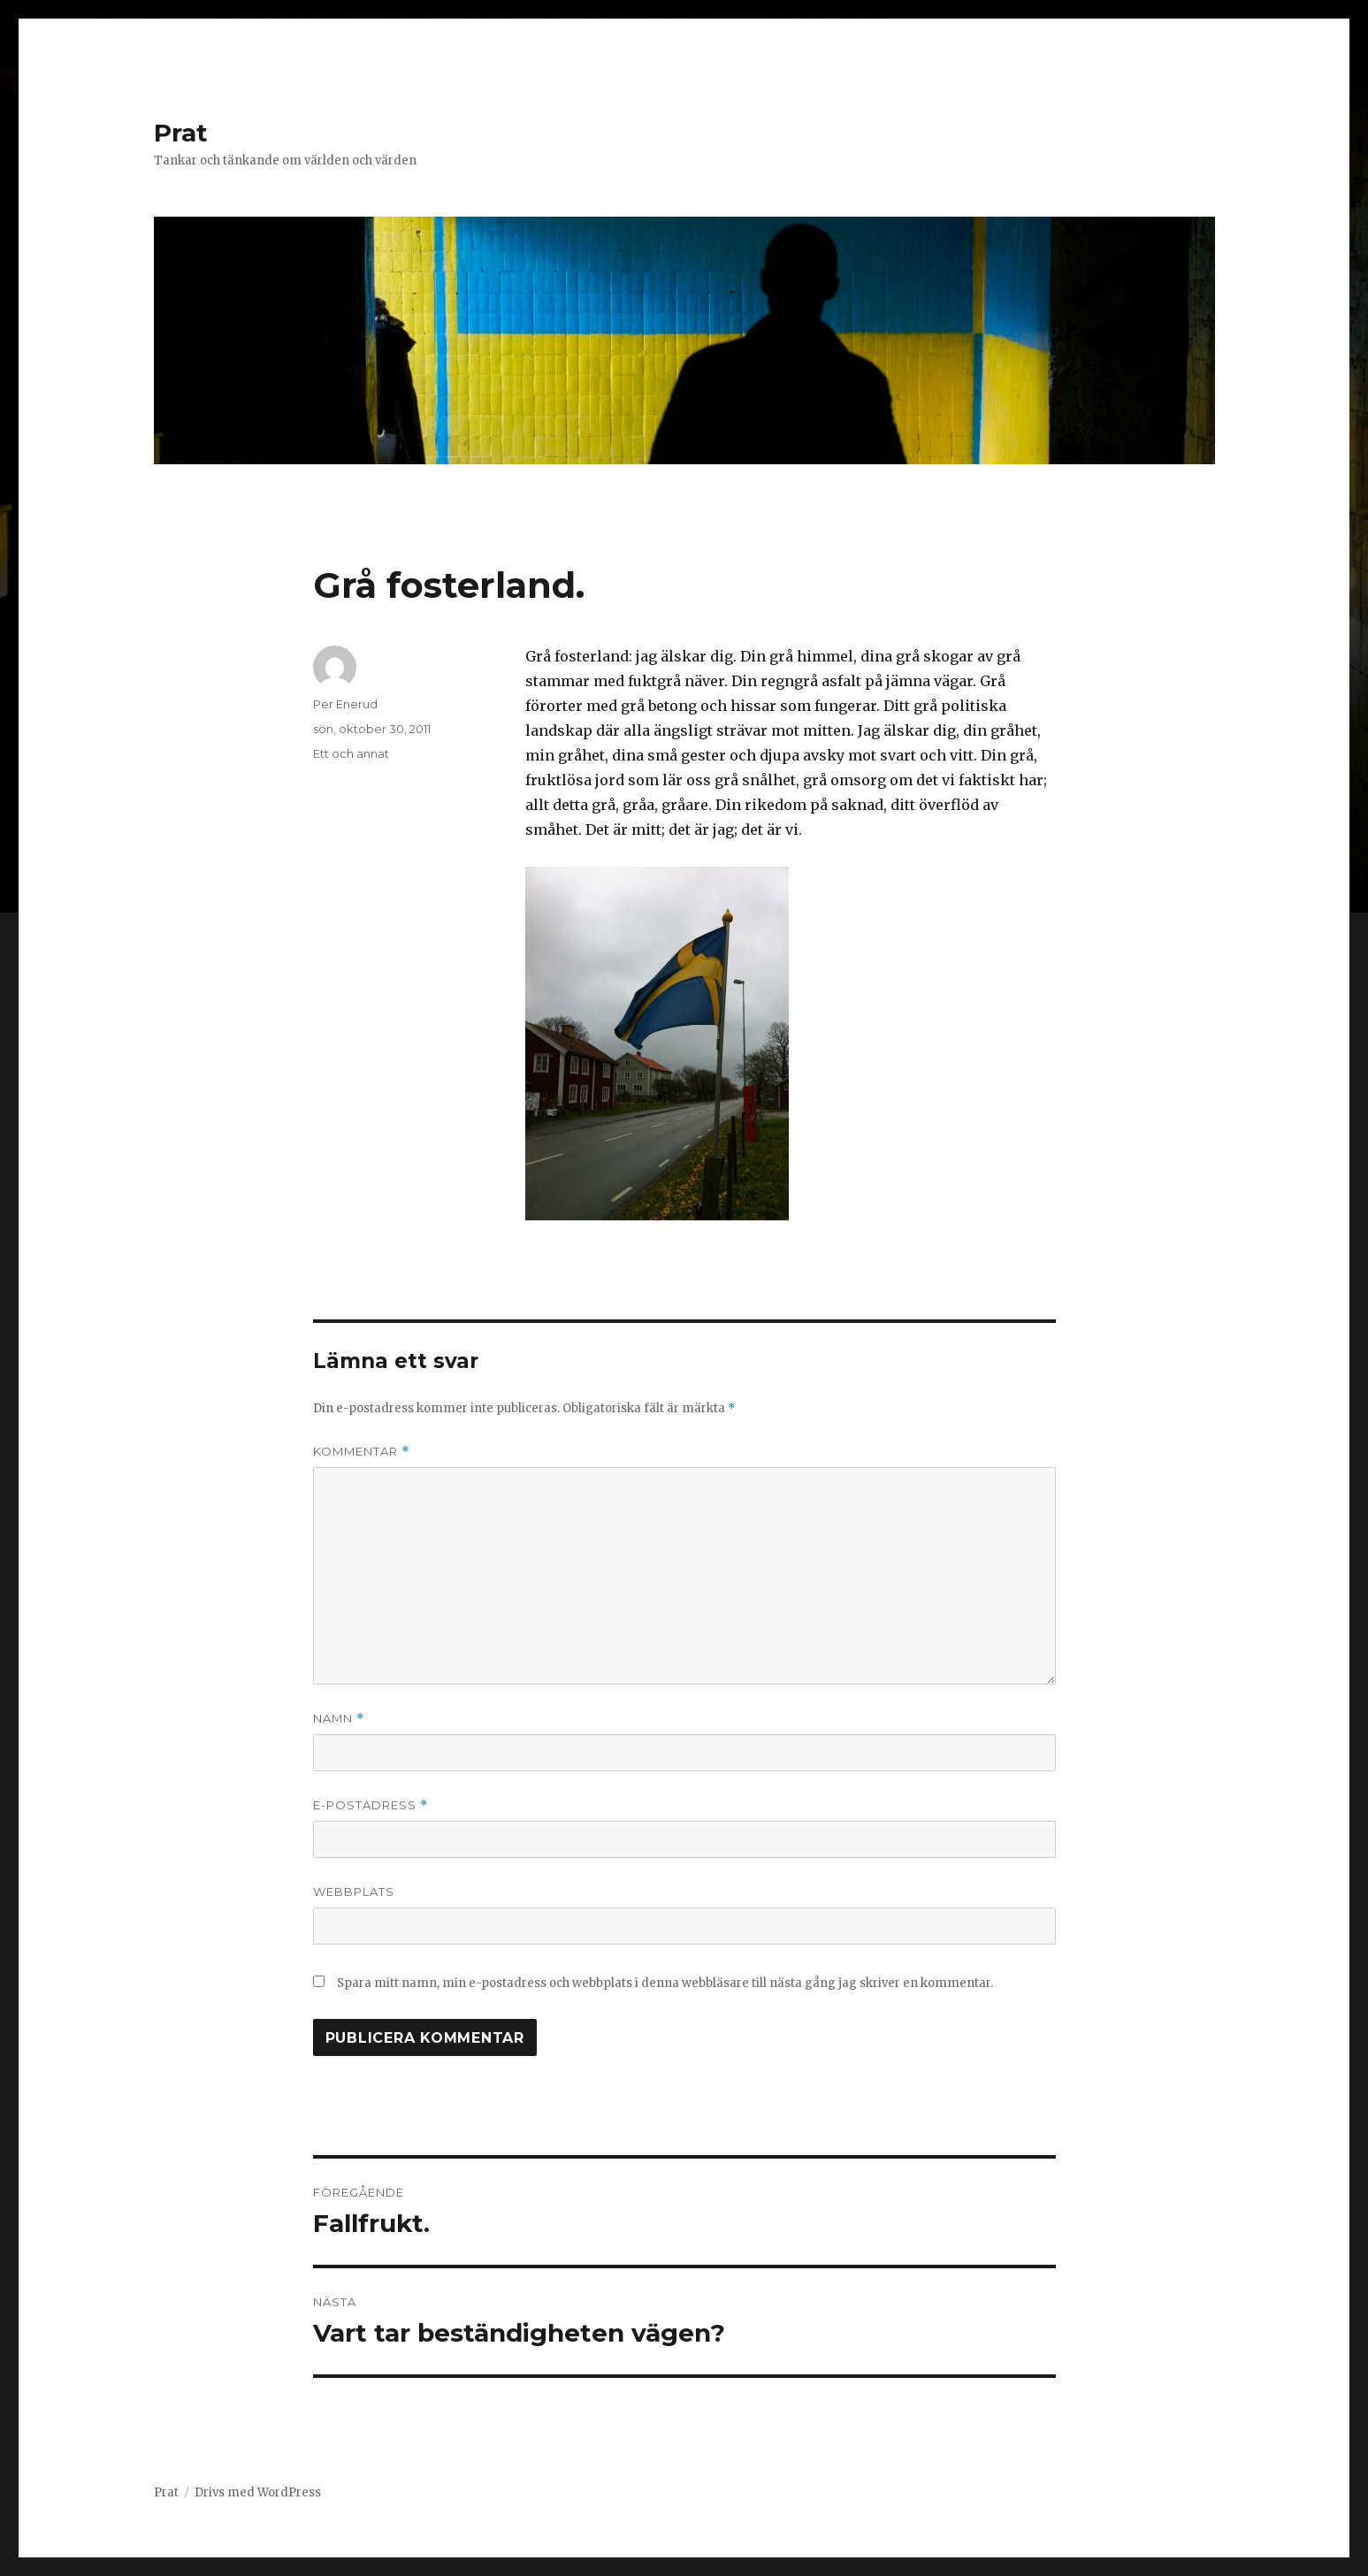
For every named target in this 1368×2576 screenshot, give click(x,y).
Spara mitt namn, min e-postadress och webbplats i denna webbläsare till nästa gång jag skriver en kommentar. (665, 1983)
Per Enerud (345, 704)
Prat (181, 133)
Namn (338, 1718)
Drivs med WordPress (258, 2492)
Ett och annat (351, 753)
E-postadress (370, 1805)
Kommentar (361, 1451)
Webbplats (353, 1891)
